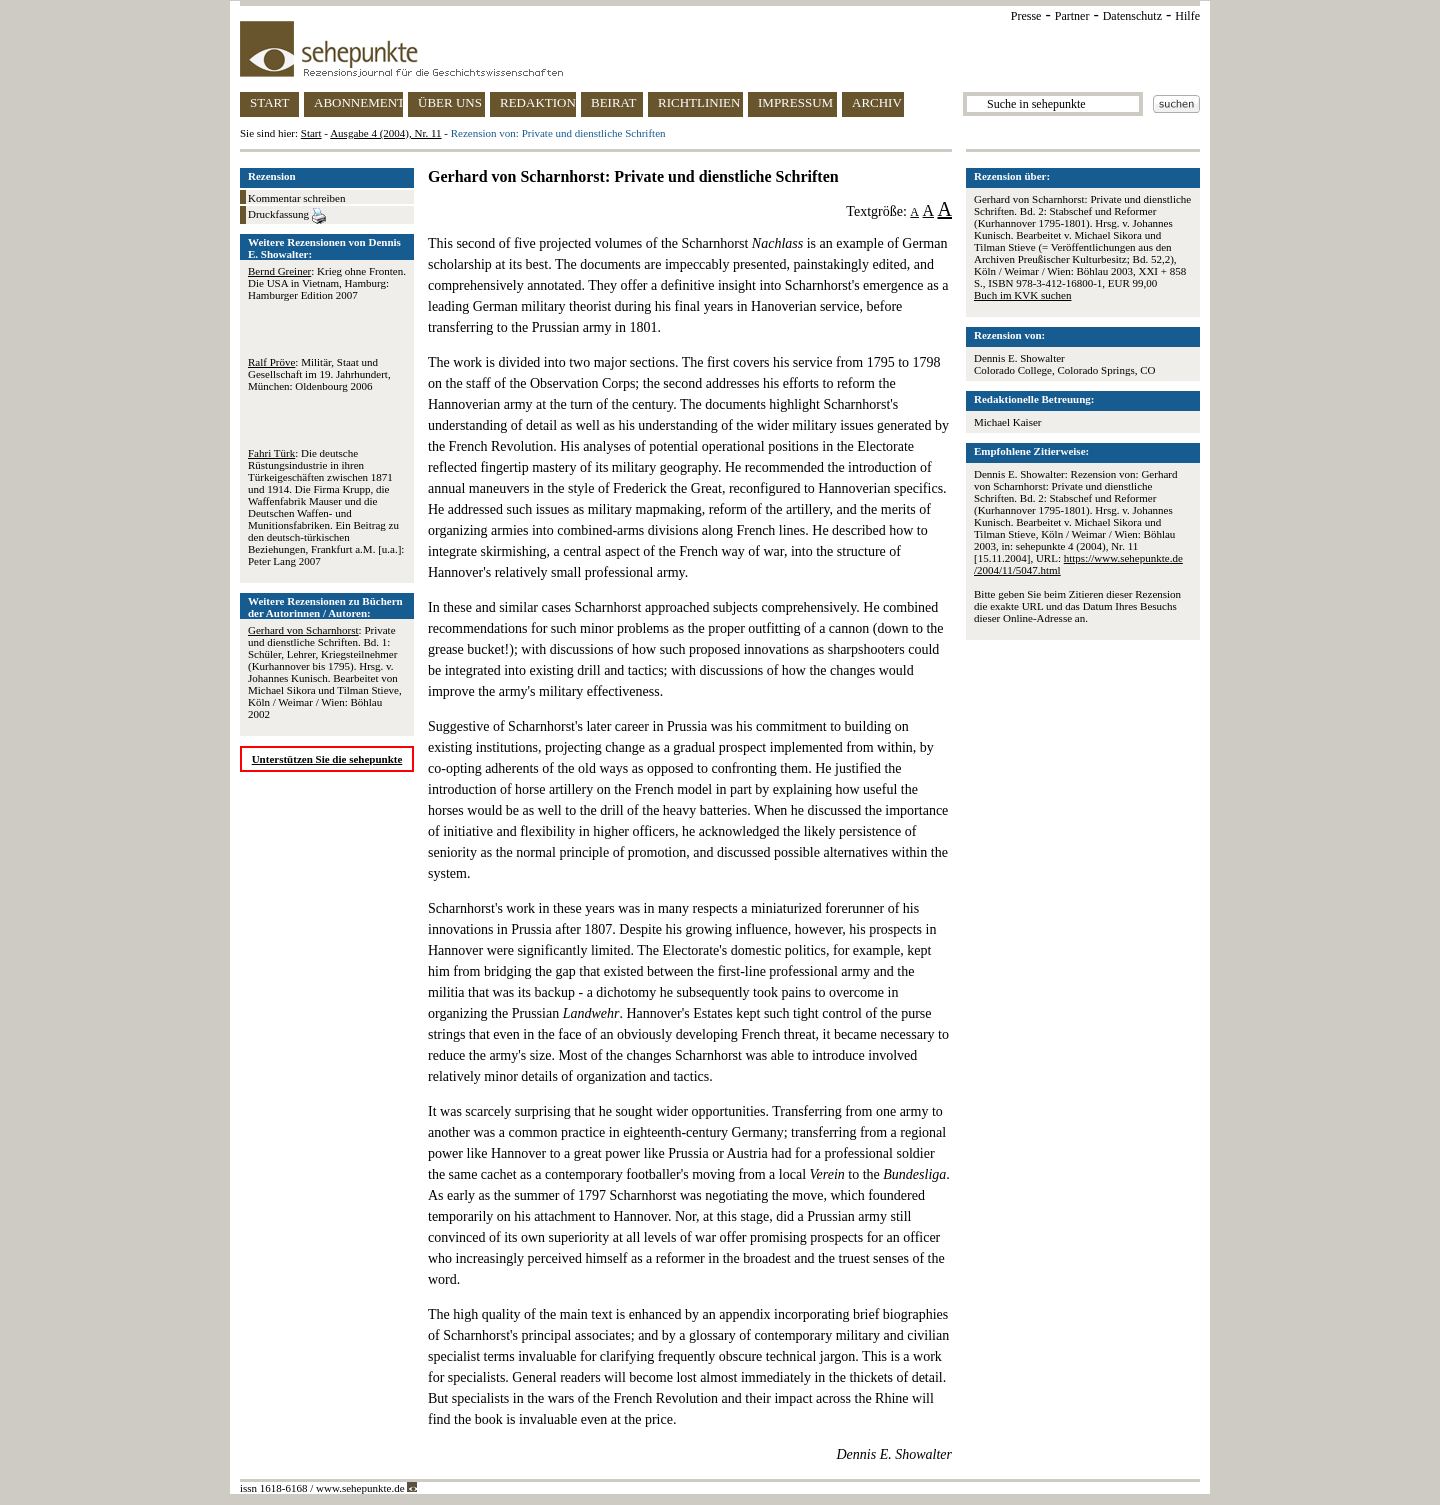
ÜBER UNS (450, 102)
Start (311, 133)
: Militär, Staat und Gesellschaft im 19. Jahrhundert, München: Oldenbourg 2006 (319, 374)
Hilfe (1187, 16)
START (269, 102)
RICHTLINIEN (699, 102)
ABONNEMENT (358, 102)
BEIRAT (614, 102)
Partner (1072, 16)
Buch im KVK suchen (1022, 295)
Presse (1026, 16)
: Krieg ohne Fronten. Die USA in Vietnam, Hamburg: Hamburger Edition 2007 (327, 283)
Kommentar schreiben (296, 198)
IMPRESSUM (795, 102)
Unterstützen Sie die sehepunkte (327, 759)
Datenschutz (1132, 16)
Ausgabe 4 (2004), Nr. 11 (385, 133)
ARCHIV (877, 102)
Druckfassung (287, 216)
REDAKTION (538, 102)
